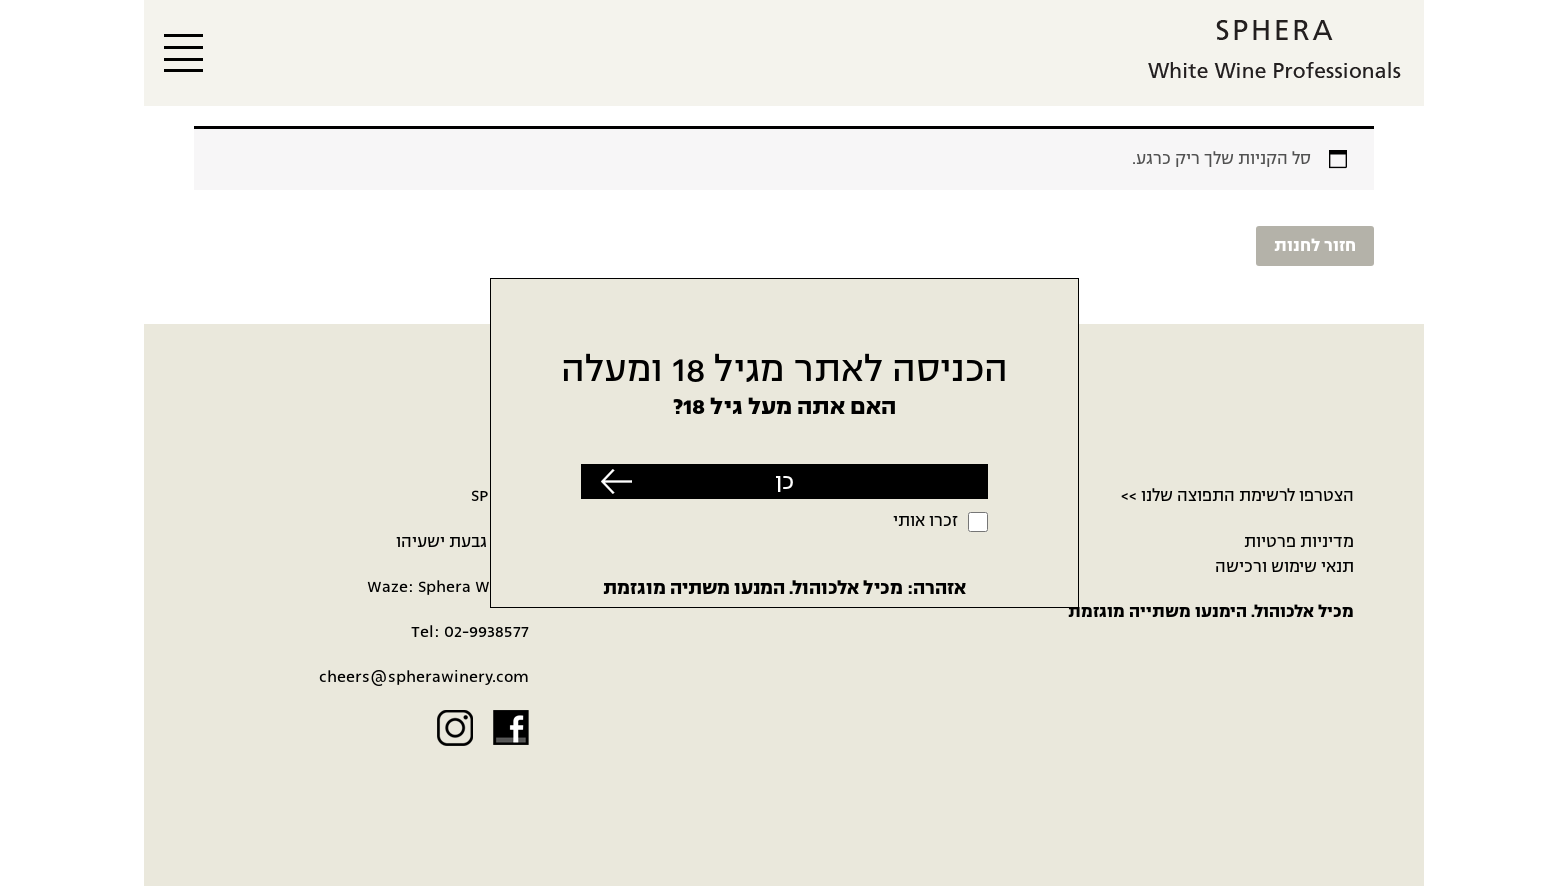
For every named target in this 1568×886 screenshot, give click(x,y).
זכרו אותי (925, 521)
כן (784, 481)
